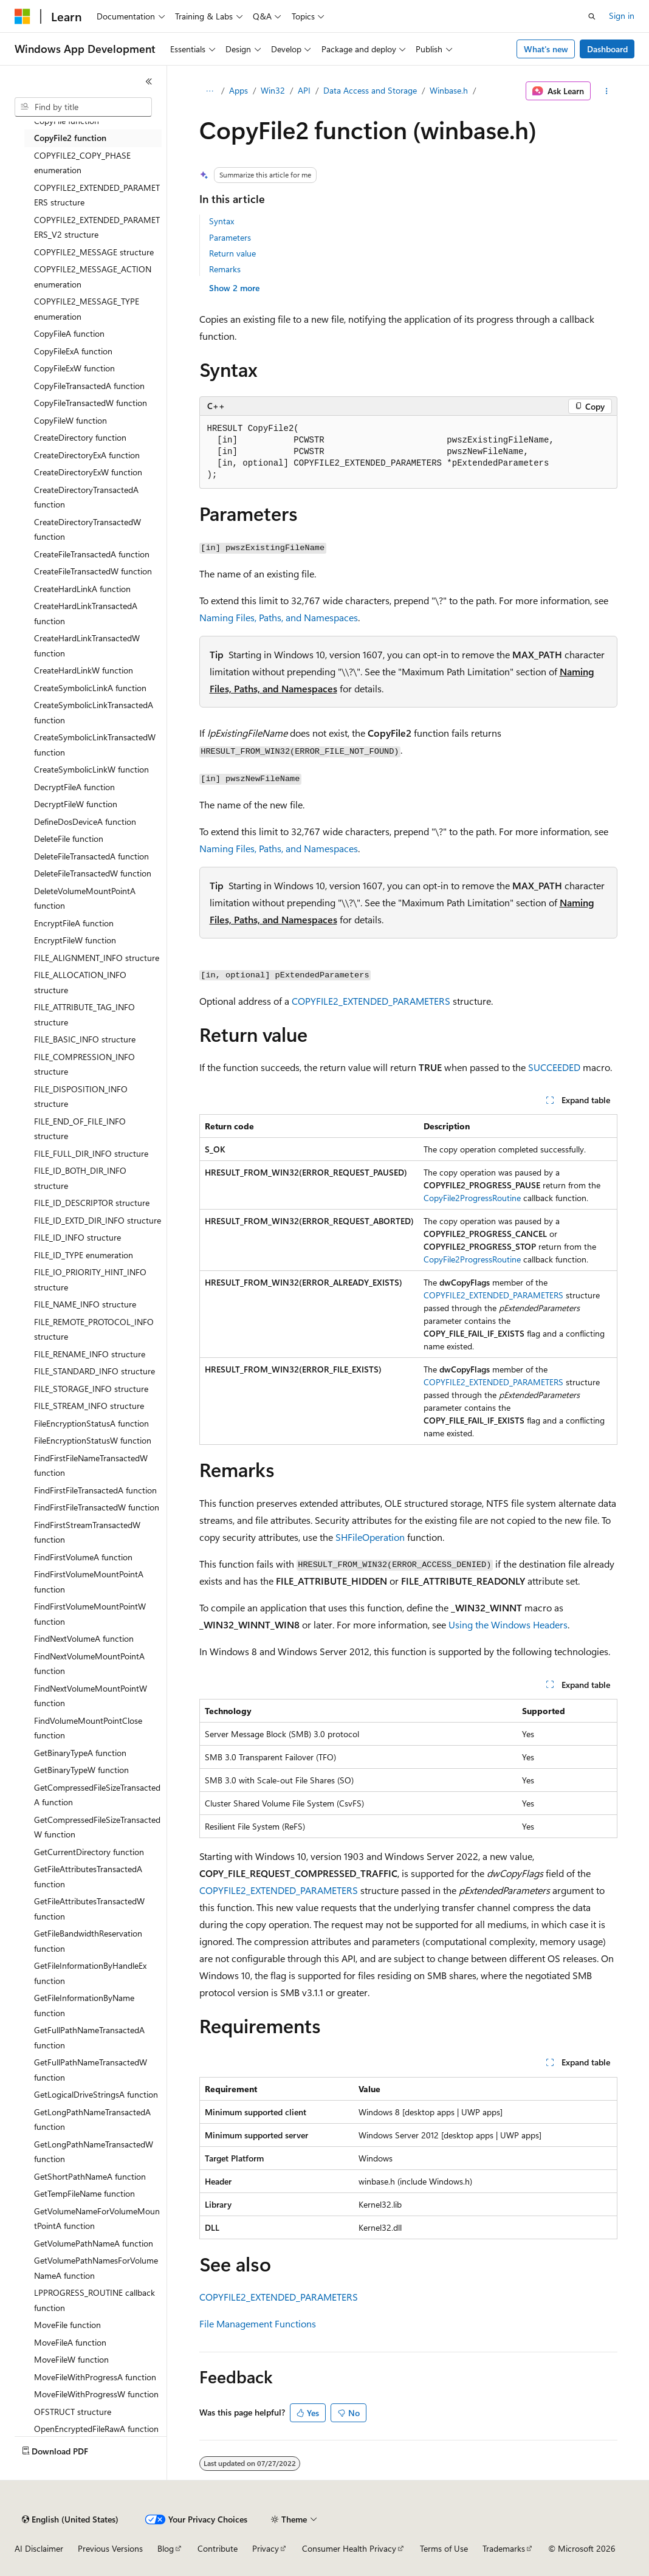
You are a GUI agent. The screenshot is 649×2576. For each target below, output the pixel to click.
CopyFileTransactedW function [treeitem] (90, 402)
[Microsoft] (22, 16)
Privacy (265, 2548)
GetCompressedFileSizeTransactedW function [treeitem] (97, 1827)
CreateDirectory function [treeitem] (80, 437)
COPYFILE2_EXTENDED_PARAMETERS (371, 1000)
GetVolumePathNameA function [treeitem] (93, 2243)
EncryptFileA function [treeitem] (74, 923)
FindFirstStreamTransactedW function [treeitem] (87, 1532)
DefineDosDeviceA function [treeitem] (85, 821)
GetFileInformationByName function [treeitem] (84, 2005)
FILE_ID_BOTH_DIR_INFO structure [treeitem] (80, 1178)
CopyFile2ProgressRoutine (472, 1198)
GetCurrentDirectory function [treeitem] (89, 1852)
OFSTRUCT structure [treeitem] (72, 2411)
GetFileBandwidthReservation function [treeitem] (88, 1940)
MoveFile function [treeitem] (67, 2324)
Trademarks (503, 2548)
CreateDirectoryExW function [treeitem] (88, 472)
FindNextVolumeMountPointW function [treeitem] (90, 1695)
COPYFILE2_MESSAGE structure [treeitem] (94, 252)
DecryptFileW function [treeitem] (75, 804)
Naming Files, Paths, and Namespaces (278, 617)
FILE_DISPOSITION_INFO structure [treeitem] (81, 1096)
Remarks (225, 269)
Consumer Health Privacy (349, 2548)
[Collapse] (149, 81)
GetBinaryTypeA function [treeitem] (80, 1752)
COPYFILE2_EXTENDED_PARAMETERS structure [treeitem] (97, 195)
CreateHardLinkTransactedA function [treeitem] (85, 613)
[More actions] (606, 91)
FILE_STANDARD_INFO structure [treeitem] (94, 1371)
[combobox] (83, 107)
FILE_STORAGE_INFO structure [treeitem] (91, 1388)
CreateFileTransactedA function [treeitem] (91, 554)
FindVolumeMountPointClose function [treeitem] (88, 1728)
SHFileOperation (370, 1537)
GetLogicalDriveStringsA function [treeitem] (96, 2094)
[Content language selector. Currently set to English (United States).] (70, 2519)
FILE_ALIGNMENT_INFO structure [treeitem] (96, 957)
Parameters (230, 237)
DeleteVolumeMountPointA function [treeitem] (85, 898)
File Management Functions (257, 2323)
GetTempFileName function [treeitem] (84, 2193)
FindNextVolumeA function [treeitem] (84, 1638)
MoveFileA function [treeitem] (70, 2342)
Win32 (273, 90)
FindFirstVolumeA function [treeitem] (83, 1557)
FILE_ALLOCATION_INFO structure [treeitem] (80, 982)
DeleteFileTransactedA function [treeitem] (91, 856)
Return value (232, 253)
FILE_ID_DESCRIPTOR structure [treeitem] (91, 1202)
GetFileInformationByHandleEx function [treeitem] (90, 1973)
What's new (546, 49)
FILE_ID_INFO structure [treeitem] (77, 1237)
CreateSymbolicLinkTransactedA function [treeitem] (93, 712)
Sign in (621, 15)
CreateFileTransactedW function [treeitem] (93, 571)
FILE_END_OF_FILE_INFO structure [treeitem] (80, 1128)
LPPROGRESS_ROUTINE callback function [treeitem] (94, 2300)
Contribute (217, 2548)
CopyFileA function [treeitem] (69, 333)
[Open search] (592, 16)
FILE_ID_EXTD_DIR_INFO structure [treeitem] (97, 1220)
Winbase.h (449, 90)
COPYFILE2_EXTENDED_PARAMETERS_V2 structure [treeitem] (97, 227)
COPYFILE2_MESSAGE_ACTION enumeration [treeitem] (92, 276)
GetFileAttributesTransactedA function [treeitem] (88, 1876)
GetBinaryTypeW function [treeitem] (81, 1769)
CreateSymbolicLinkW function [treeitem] (91, 769)
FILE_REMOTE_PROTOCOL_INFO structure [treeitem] (94, 1329)
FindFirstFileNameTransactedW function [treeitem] (91, 1465)
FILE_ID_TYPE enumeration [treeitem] (83, 1255)
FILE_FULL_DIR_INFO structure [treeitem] (91, 1153)
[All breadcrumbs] (210, 91)
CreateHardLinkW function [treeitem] (83, 670)
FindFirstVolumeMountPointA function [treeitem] (88, 1581)
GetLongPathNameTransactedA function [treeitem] (92, 2119)
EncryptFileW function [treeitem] (75, 940)
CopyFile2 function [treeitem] (70, 137)
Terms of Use (444, 2548)
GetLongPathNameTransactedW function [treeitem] (93, 2151)
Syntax (221, 221)
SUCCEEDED (554, 1067)
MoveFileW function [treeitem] (71, 2359)
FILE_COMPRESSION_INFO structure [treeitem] (84, 1064)
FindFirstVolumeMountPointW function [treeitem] (90, 1613)
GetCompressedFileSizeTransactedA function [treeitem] (97, 1795)
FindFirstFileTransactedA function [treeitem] (95, 1490)
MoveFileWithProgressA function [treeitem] (95, 2377)
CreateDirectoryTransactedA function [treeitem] (86, 497)
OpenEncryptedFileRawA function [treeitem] (96, 2428)
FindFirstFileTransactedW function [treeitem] (96, 1507)
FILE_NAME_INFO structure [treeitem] (85, 1304)
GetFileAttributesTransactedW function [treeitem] (89, 1908)
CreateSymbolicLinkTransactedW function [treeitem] (95, 744)
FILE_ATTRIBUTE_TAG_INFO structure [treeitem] (84, 1014)
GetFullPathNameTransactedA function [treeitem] (89, 2037)
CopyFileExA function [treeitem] (73, 351)
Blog (165, 2548)
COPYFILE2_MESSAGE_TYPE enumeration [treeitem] (86, 308)
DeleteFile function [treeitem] (68, 838)
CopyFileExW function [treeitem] (74, 368)
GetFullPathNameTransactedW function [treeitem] (90, 2069)
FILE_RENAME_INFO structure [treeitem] (89, 1354)
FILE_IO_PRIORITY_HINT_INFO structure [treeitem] (90, 1279)
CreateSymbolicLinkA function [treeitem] (90, 688)
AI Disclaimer (39, 2548)
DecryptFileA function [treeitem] (74, 787)
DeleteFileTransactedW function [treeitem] (92, 873)
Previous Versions (110, 2548)
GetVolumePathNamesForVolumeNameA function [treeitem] (96, 2267)
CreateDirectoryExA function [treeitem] (87, 455)
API (304, 90)
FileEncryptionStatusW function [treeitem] (92, 1440)
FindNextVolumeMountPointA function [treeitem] (89, 1663)
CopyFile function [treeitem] (66, 120)
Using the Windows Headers (508, 1624)
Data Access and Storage (370, 90)
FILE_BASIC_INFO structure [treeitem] (85, 1039)
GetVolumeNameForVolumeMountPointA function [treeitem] (97, 2218)
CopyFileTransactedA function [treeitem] (89, 385)
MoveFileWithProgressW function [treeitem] (96, 2394)
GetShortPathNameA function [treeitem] (90, 2176)
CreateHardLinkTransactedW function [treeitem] (87, 645)
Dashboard (607, 49)
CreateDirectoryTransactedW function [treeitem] (87, 529)
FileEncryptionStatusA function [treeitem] (91, 1423)
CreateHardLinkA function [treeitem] (82, 588)
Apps (238, 90)
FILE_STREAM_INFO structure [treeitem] (89, 1405)
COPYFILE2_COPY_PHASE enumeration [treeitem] (82, 163)
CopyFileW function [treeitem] (70, 420)
